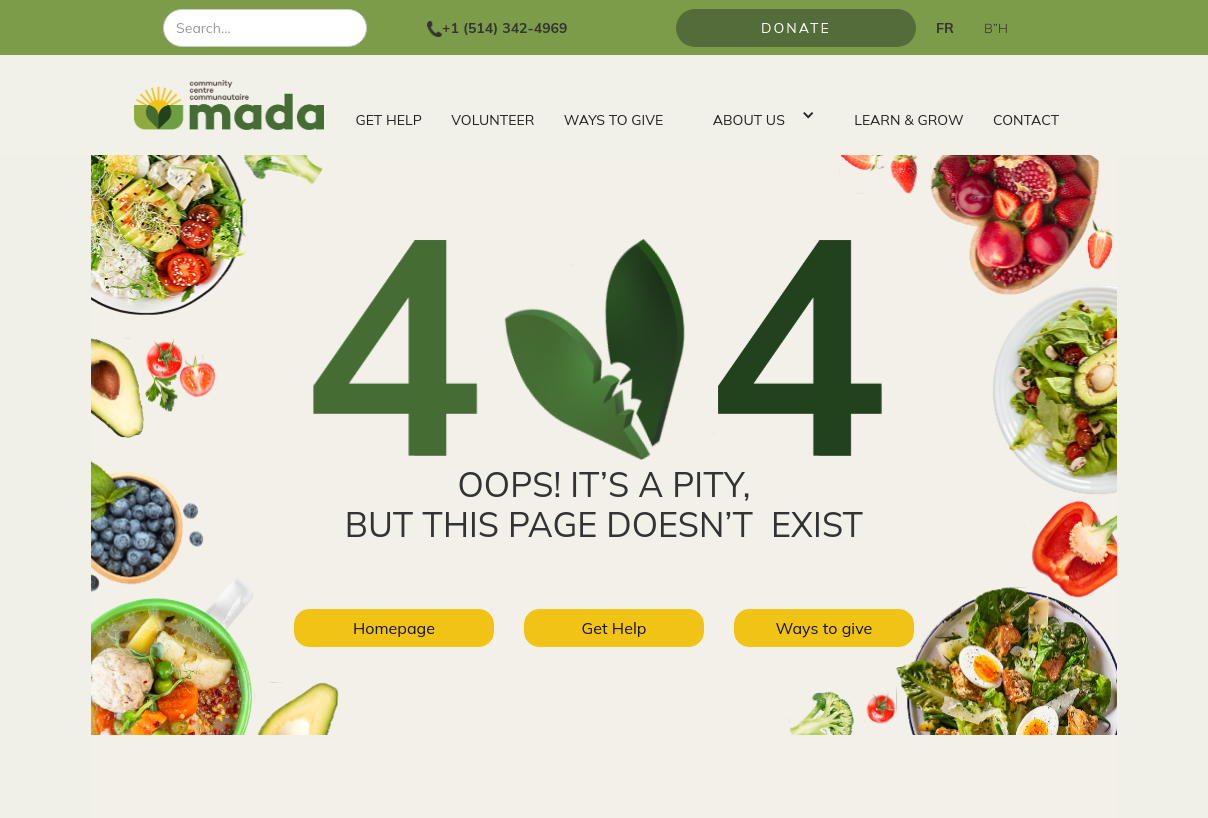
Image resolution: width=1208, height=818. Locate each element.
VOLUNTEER (492, 120)
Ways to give (824, 628)
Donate (796, 28)
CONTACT (1026, 120)
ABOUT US (749, 120)
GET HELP (388, 120)
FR (945, 28)
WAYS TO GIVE (613, 120)
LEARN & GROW (908, 120)
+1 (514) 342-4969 (504, 28)
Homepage (394, 628)
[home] (237, 105)
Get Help (614, 628)
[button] (759, 115)
